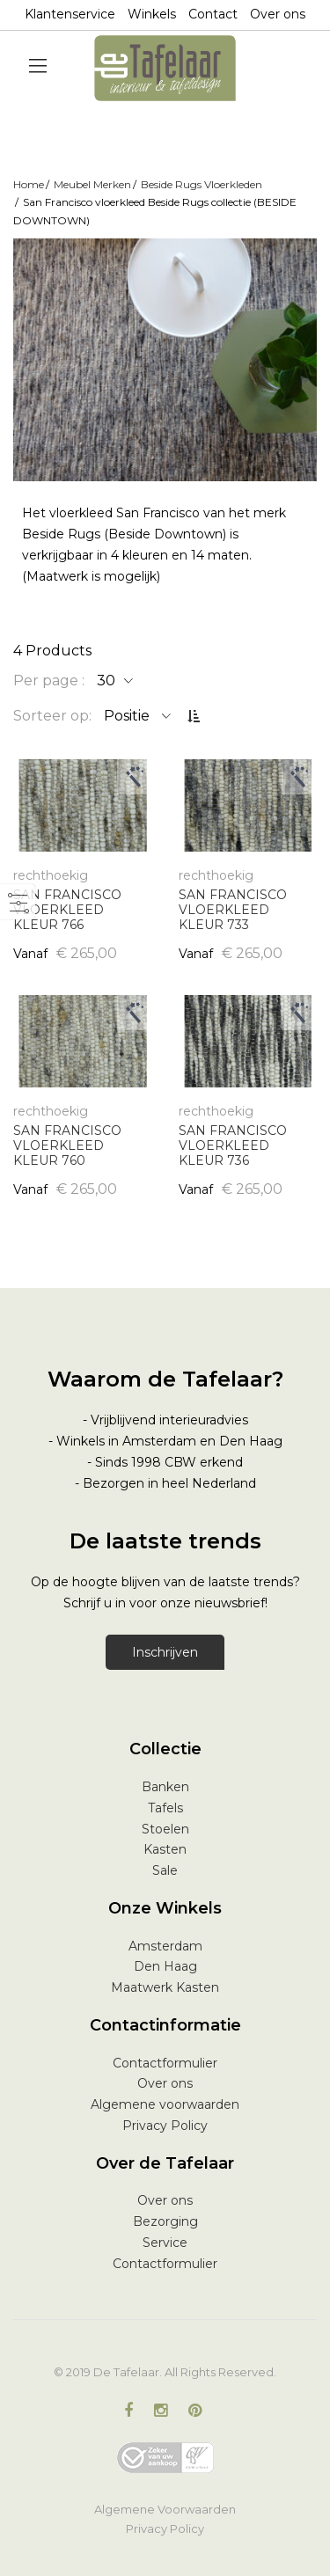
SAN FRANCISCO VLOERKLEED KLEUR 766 (67, 910)
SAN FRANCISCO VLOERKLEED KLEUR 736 (233, 1145)
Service (165, 2242)
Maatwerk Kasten (165, 1987)
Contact (213, 14)
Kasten (165, 1849)
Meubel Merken (92, 184)
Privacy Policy (165, 2125)
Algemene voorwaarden (165, 2104)
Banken (165, 1787)
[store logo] (165, 68)
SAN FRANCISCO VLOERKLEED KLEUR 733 (233, 910)
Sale (165, 1870)
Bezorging (165, 2221)
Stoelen (165, 1829)
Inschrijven (165, 1652)
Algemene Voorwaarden (165, 2509)
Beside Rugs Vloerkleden (201, 184)
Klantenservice (70, 14)
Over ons (277, 14)
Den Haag (165, 1966)
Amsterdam (165, 1946)
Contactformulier (165, 2063)
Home (28, 184)
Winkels (152, 14)
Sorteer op (51, 715)
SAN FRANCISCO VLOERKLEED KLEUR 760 (67, 1145)
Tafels (165, 1808)
